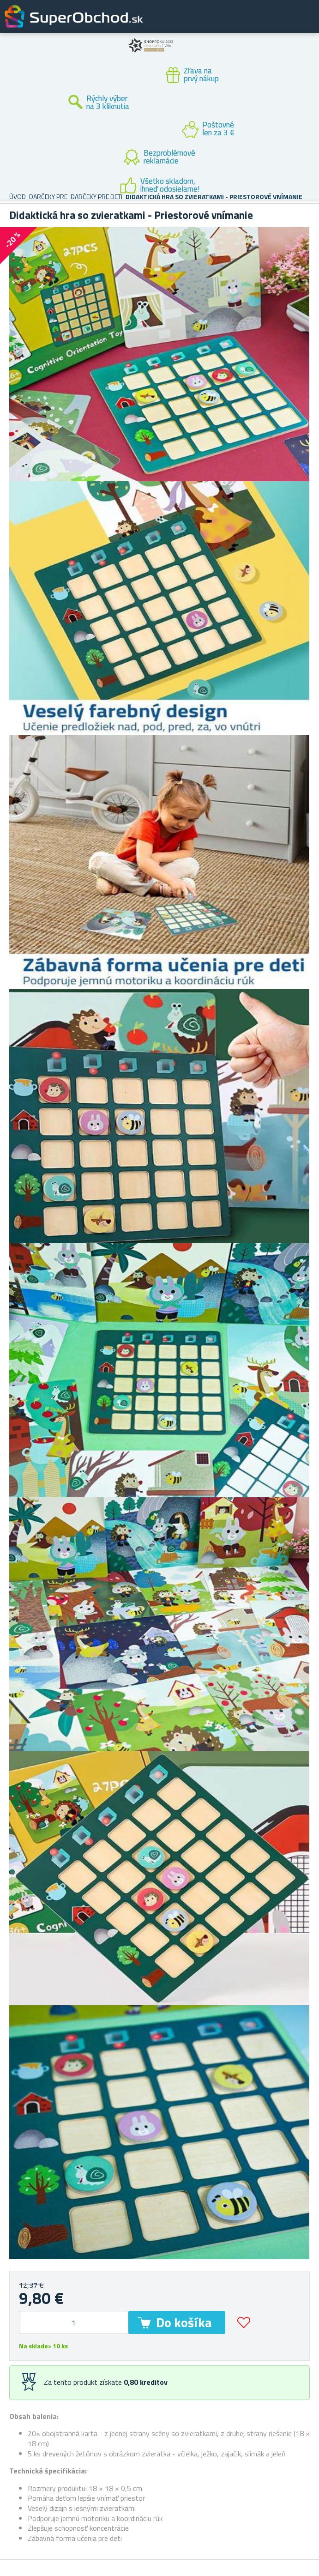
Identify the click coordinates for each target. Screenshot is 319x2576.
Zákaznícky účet (255, 24)
